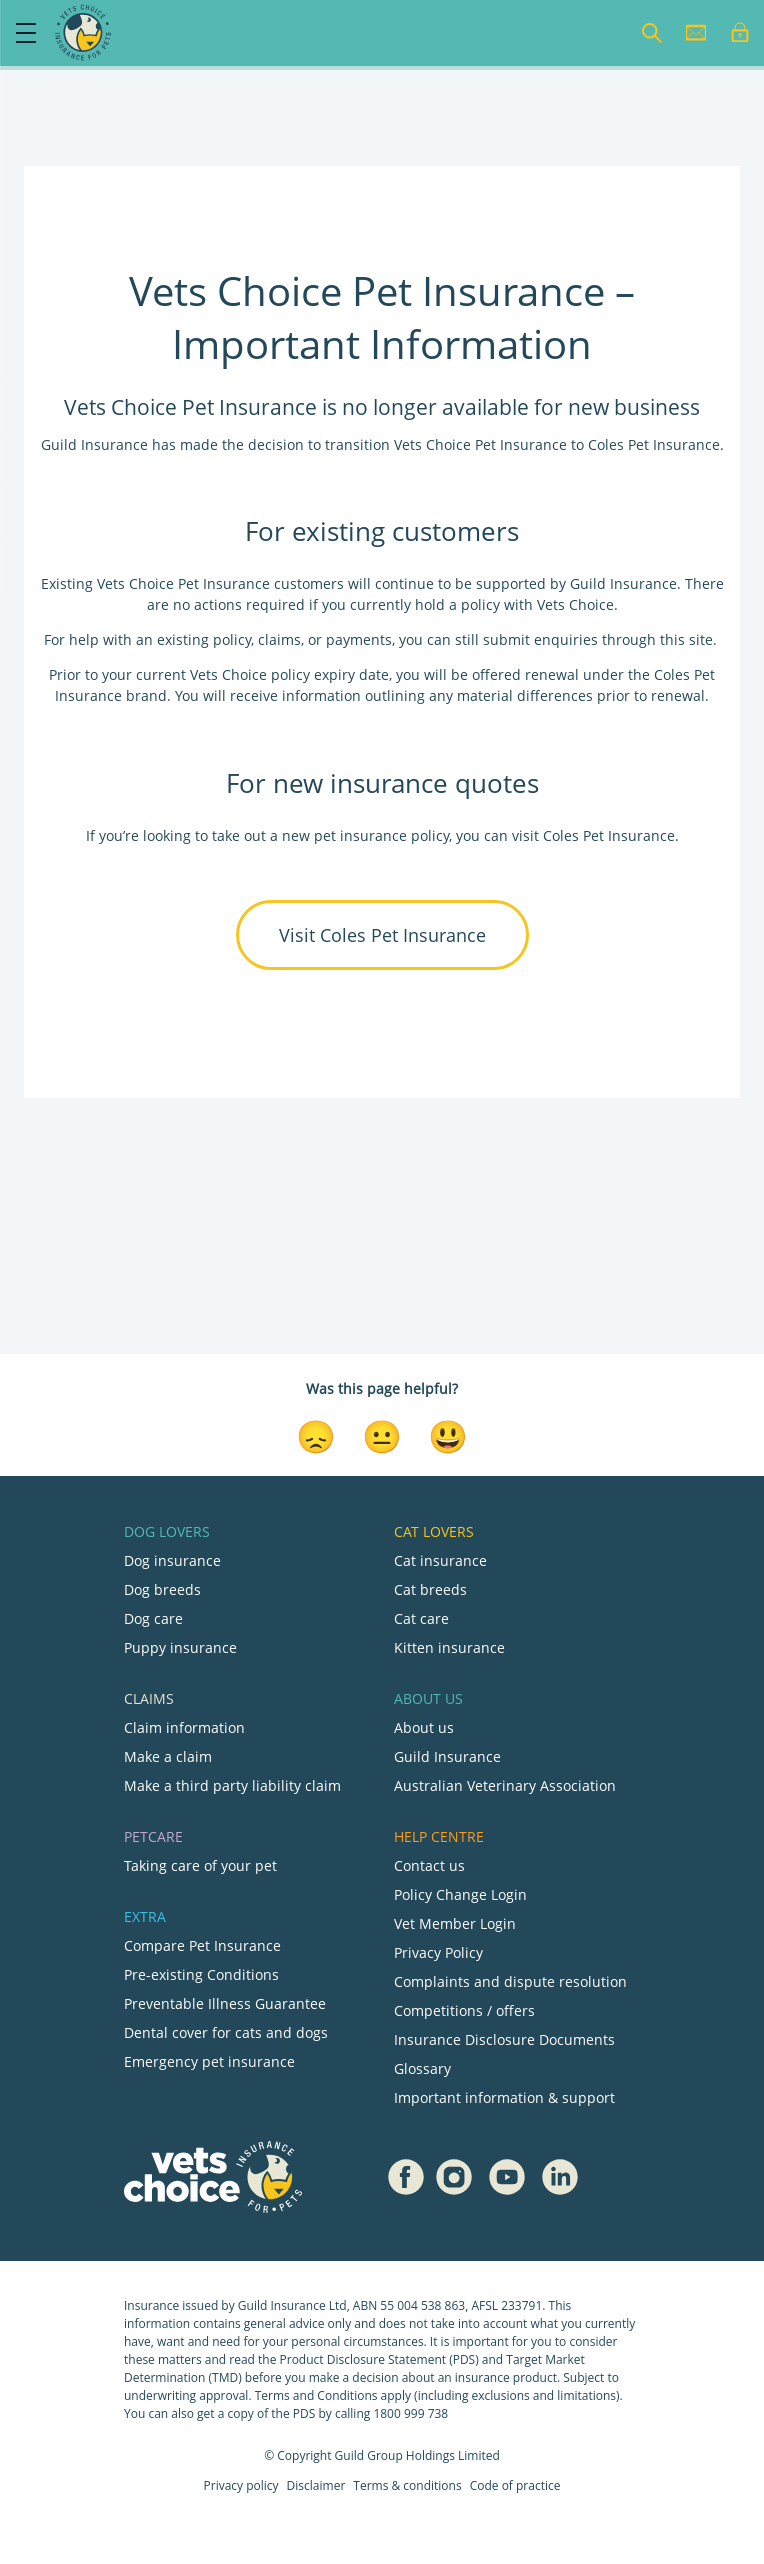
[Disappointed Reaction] (316, 1435)
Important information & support (504, 2097)
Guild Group (369, 2455)
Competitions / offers (464, 2010)
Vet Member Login (455, 1923)
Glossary (422, 2068)
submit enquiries (538, 639)
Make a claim (168, 1756)
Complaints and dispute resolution (510, 1981)
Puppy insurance (180, 1647)
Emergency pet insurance (209, 2061)
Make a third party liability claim (232, 1785)
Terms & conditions (407, 2485)
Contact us (429, 1865)
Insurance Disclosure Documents (504, 2039)
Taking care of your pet (200, 1865)
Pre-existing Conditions (201, 1974)
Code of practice (515, 2485)
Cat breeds (430, 1589)
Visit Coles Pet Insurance (382, 935)
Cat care (421, 1618)
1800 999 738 (410, 2413)
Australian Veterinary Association (505, 1785)
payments (359, 639)
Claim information (184, 1727)
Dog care (153, 1618)
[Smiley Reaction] (448, 1435)
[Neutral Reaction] (382, 1435)
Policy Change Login (460, 1894)
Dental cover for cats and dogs (226, 2032)
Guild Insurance (447, 1756)
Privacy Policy (438, 1952)
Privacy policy (241, 2485)
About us (424, 1727)
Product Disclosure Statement (365, 2359)
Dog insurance (172, 1560)
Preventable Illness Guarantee (225, 2003)
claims (279, 639)
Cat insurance (440, 1560)
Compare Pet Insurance (202, 1945)
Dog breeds (162, 1589)
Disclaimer (316, 2485)
